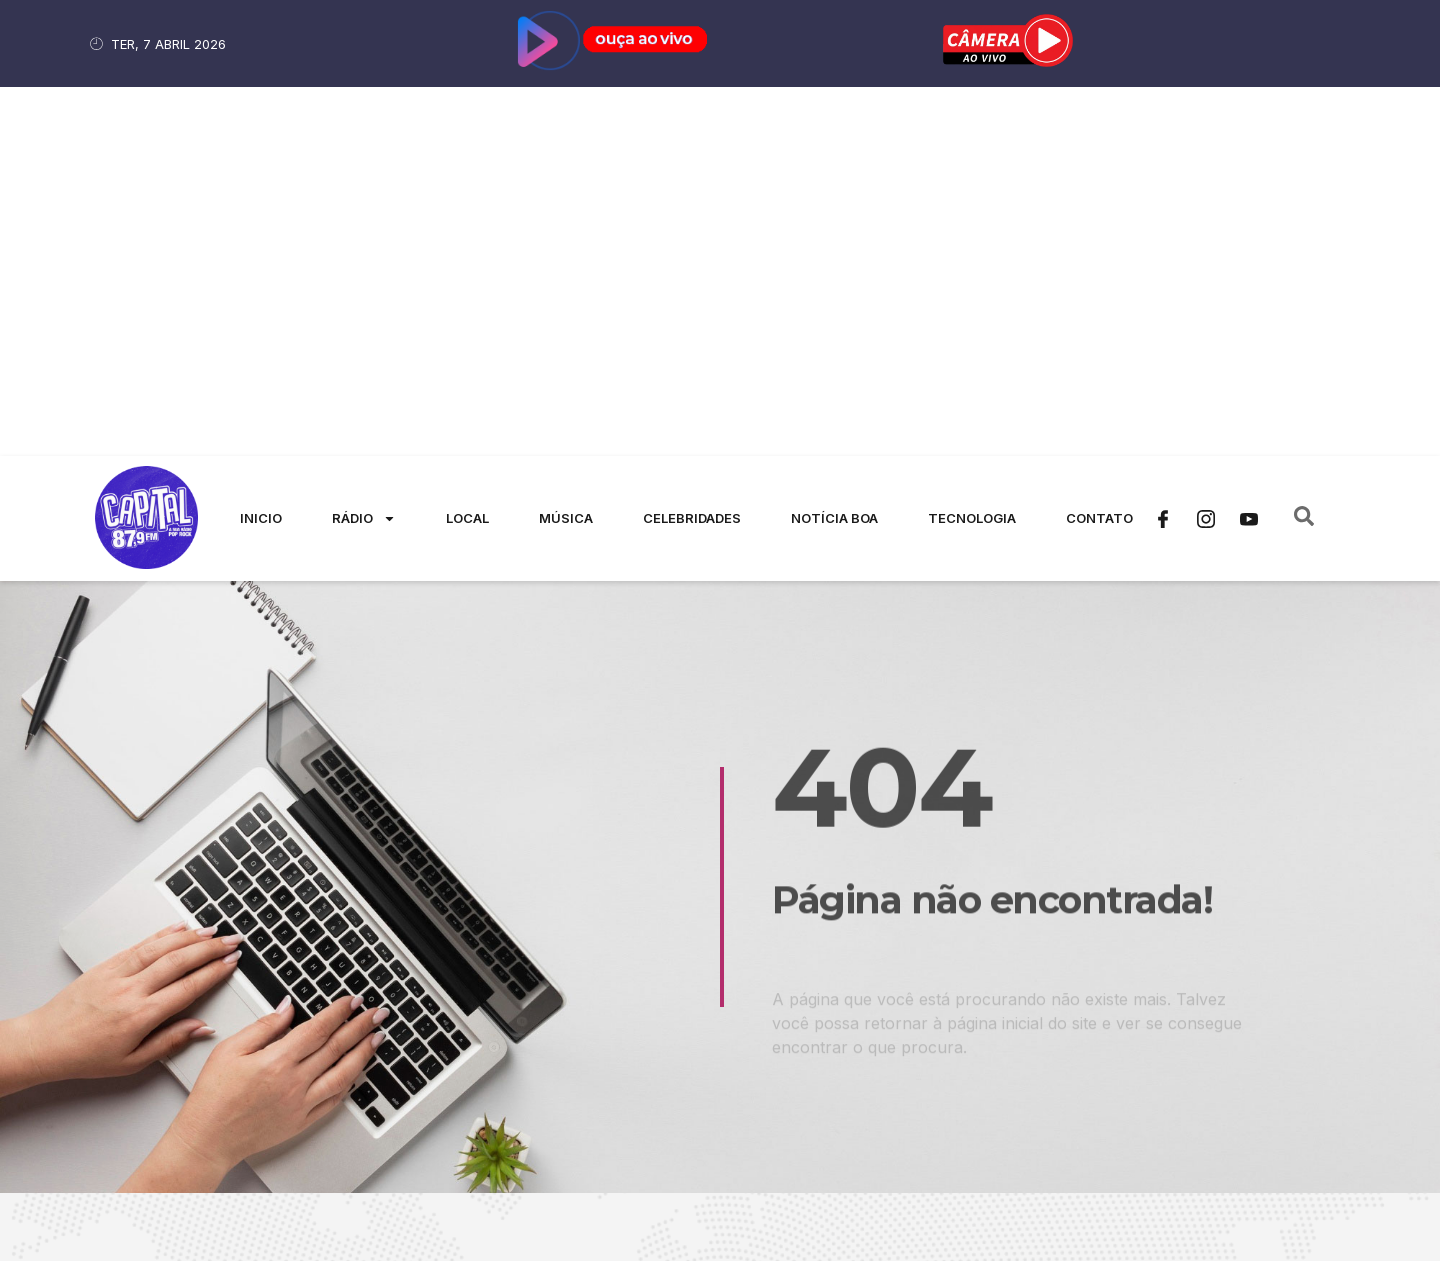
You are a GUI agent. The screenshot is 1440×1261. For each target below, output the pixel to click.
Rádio (364, 149)
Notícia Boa (834, 149)
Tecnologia (972, 149)
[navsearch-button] (1304, 150)
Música (566, 149)
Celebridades (692, 149)
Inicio (261, 149)
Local (467, 149)
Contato (1099, 149)
